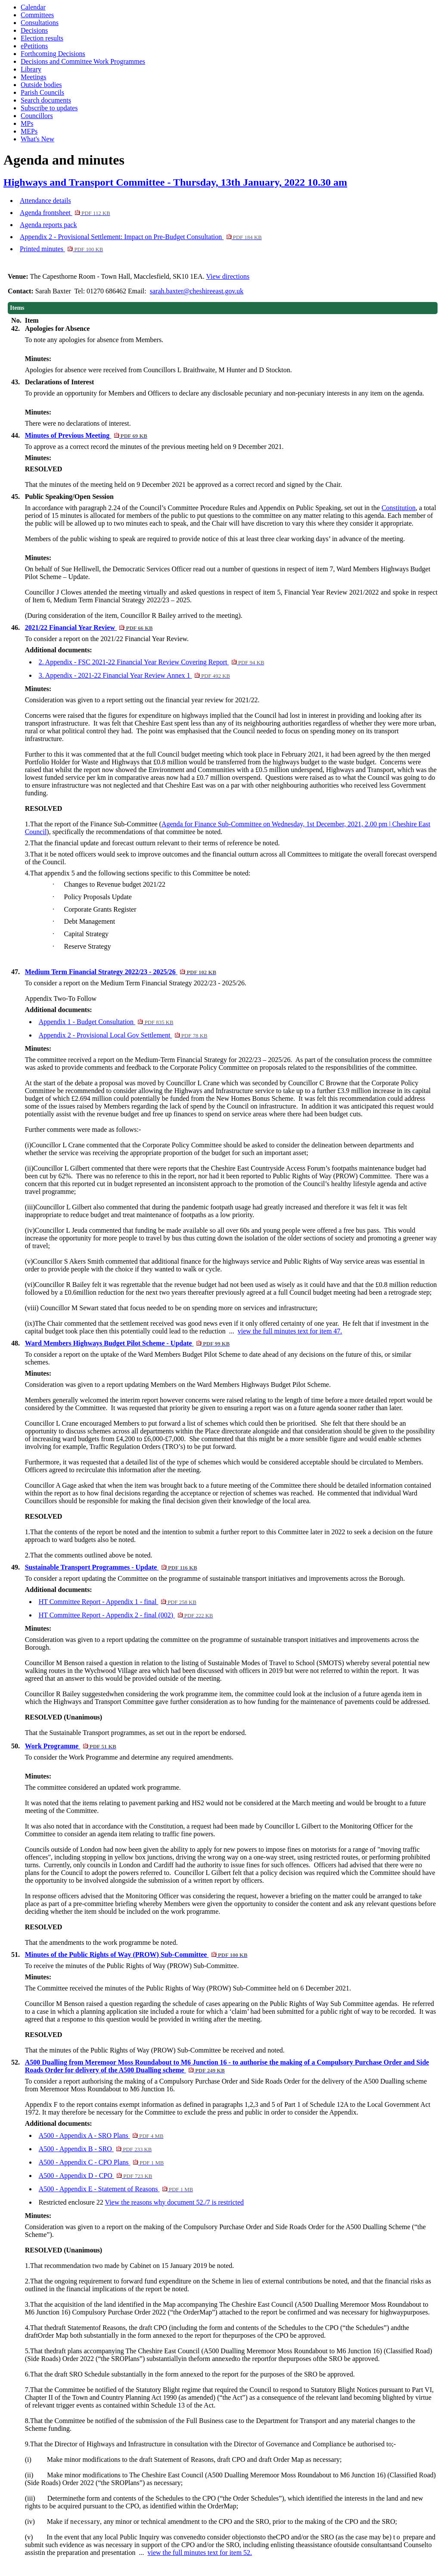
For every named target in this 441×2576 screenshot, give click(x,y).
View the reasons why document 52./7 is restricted (174, 2202)
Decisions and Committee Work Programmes (83, 61)
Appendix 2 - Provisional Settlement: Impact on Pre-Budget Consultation (141, 236)
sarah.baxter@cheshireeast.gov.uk (197, 291)
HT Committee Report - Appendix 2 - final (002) (126, 1615)
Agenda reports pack (48, 224)
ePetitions (34, 46)
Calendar (33, 7)
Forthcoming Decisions (53, 53)
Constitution (399, 507)
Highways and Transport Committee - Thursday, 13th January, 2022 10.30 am (175, 182)
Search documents (46, 100)
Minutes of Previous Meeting (86, 435)
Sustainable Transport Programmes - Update (111, 1567)
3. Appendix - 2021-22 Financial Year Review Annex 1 (134, 675)
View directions (227, 276)
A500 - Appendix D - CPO (95, 2175)
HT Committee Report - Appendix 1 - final (117, 1601)
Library (31, 69)
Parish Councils (42, 92)
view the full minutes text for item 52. (199, 2552)
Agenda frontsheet (65, 212)
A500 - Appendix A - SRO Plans (101, 2135)
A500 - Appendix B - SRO (95, 2148)
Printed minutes (61, 248)
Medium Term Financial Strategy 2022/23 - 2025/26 (120, 971)
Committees (37, 15)
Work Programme (70, 1746)
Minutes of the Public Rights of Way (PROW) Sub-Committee (136, 1954)
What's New (37, 139)
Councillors (37, 115)
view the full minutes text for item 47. (290, 1331)
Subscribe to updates (49, 108)
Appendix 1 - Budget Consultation (106, 1021)
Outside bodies (41, 84)
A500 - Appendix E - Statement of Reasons (116, 2189)
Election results (42, 38)
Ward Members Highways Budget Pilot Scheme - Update (127, 1343)
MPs (27, 123)
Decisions (34, 30)
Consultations (40, 22)
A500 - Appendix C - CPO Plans (101, 2162)
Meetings (34, 77)
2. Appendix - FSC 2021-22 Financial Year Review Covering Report (151, 662)
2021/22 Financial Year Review (89, 627)
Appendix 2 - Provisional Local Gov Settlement (123, 1035)
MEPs (29, 131)
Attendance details (45, 200)
